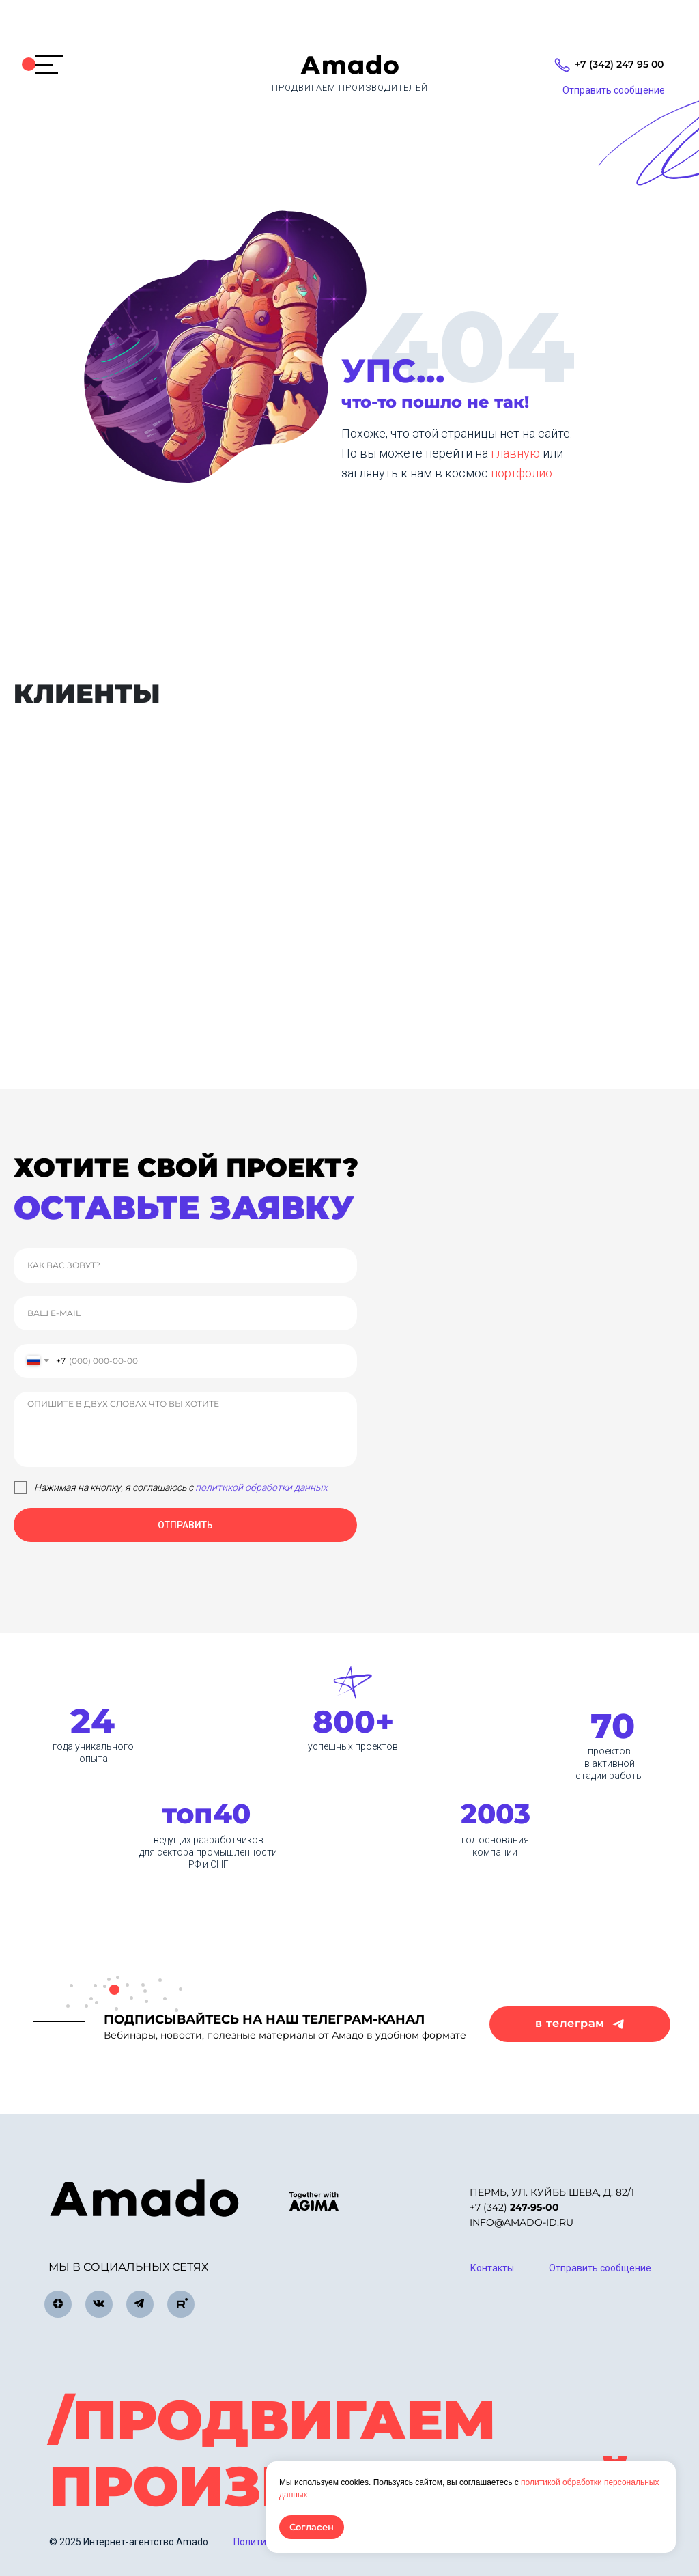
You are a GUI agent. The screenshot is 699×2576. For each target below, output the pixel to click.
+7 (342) (514, 2207)
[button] (613, 91)
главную (517, 453)
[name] (185, 1265)
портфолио (521, 473)
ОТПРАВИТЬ (185, 1525)
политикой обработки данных (261, 1487)
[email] (185, 1313)
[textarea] (185, 1429)
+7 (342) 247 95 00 (619, 64)
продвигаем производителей (350, 88)
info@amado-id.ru (521, 2222)
